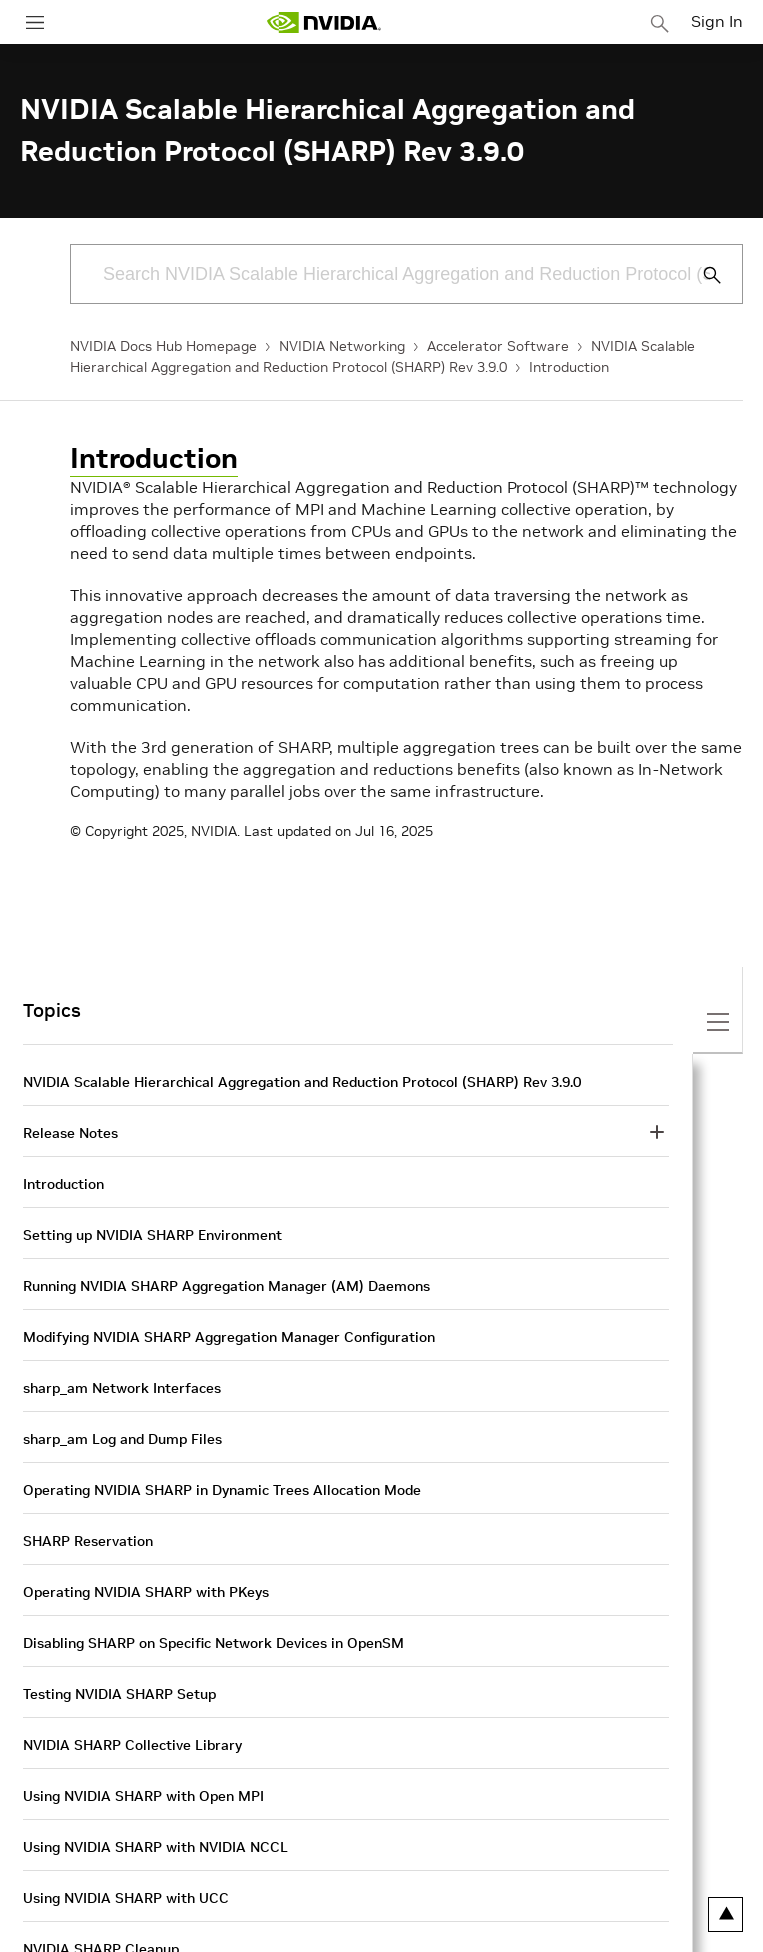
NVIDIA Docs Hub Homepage (163, 346)
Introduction (569, 367)
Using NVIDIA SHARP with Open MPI (143, 1796)
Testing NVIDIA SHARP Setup (119, 1694)
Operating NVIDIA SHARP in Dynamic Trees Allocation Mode (222, 1490)
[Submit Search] (701, 275)
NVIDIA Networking (342, 346)
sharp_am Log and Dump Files (122, 1439)
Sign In (717, 21)
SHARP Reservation (88, 1541)
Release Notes (70, 1133)
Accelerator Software (498, 346)
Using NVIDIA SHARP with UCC (126, 1898)
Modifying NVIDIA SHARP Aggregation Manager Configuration (229, 1337)
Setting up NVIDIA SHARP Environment (152, 1235)
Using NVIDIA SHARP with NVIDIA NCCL (155, 1847)
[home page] (324, 22)
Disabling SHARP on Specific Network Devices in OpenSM (213, 1643)
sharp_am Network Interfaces (122, 1388)
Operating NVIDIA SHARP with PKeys (146, 1592)
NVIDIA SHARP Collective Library (132, 1745)
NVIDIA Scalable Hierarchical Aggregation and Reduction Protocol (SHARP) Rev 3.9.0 (302, 1082)
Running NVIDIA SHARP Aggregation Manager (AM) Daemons (226, 1286)
